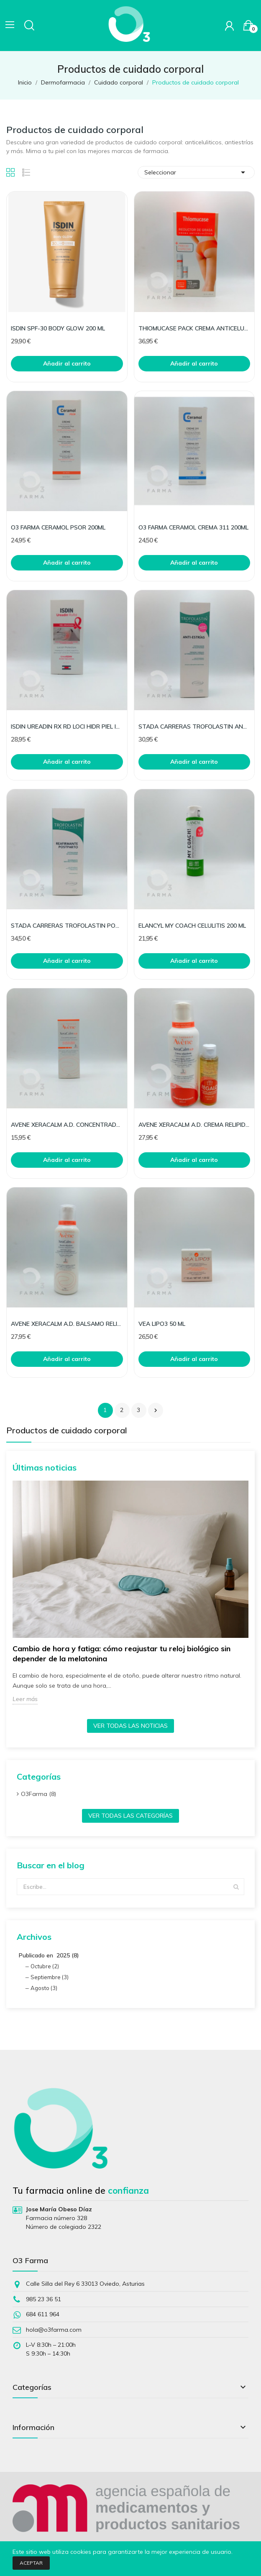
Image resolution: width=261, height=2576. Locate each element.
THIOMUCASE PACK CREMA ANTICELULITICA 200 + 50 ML (194, 328)
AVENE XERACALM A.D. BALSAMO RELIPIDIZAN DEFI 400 (67, 1324)
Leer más (25, 1699)
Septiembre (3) (50, 1977)
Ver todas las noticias (130, 1725)
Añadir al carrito (67, 363)
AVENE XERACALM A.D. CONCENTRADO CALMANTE (67, 1124)
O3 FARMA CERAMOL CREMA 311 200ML (193, 527)
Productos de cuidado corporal (66, 1430)
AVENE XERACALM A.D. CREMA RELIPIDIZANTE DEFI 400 (194, 1124)
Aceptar (31, 2563)
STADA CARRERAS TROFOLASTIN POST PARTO (67, 925)
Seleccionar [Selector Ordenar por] (196, 172)
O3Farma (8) (38, 1794)
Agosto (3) (44, 1988)
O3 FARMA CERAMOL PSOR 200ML (58, 527)
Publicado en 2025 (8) (49, 1955)
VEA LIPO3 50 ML (161, 1324)
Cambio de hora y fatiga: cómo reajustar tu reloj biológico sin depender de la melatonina (121, 1653)
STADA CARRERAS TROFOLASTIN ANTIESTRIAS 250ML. (194, 726)
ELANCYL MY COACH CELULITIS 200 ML (192, 925)
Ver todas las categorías (130, 1815)
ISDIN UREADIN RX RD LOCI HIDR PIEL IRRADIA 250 (67, 726)
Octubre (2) (45, 1966)
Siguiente (155, 1410)
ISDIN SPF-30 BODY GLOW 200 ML (58, 328)
